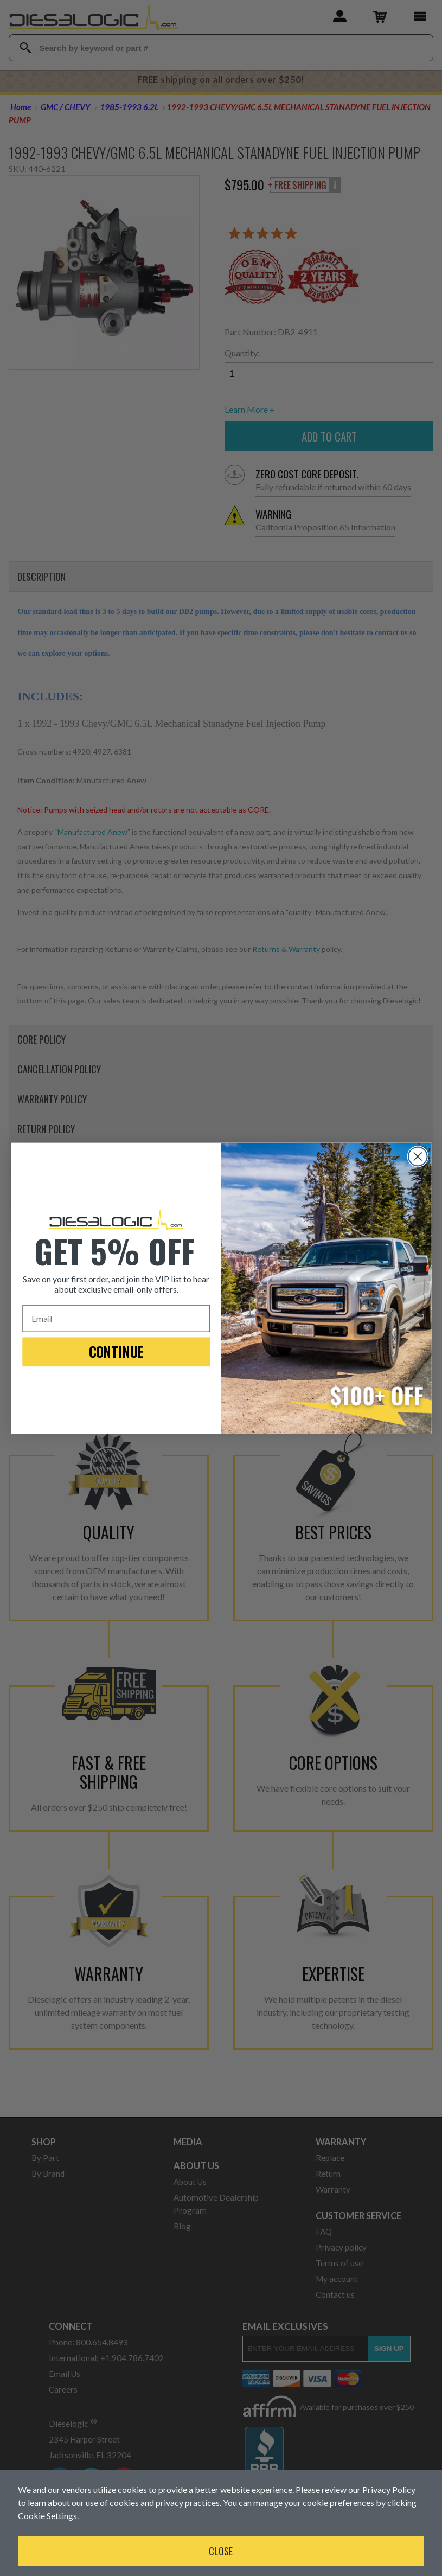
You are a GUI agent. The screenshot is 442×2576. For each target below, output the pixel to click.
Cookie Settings (47, 2515)
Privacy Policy (388, 2489)
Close (221, 2551)
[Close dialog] (417, 1156)
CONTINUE (115, 1351)
